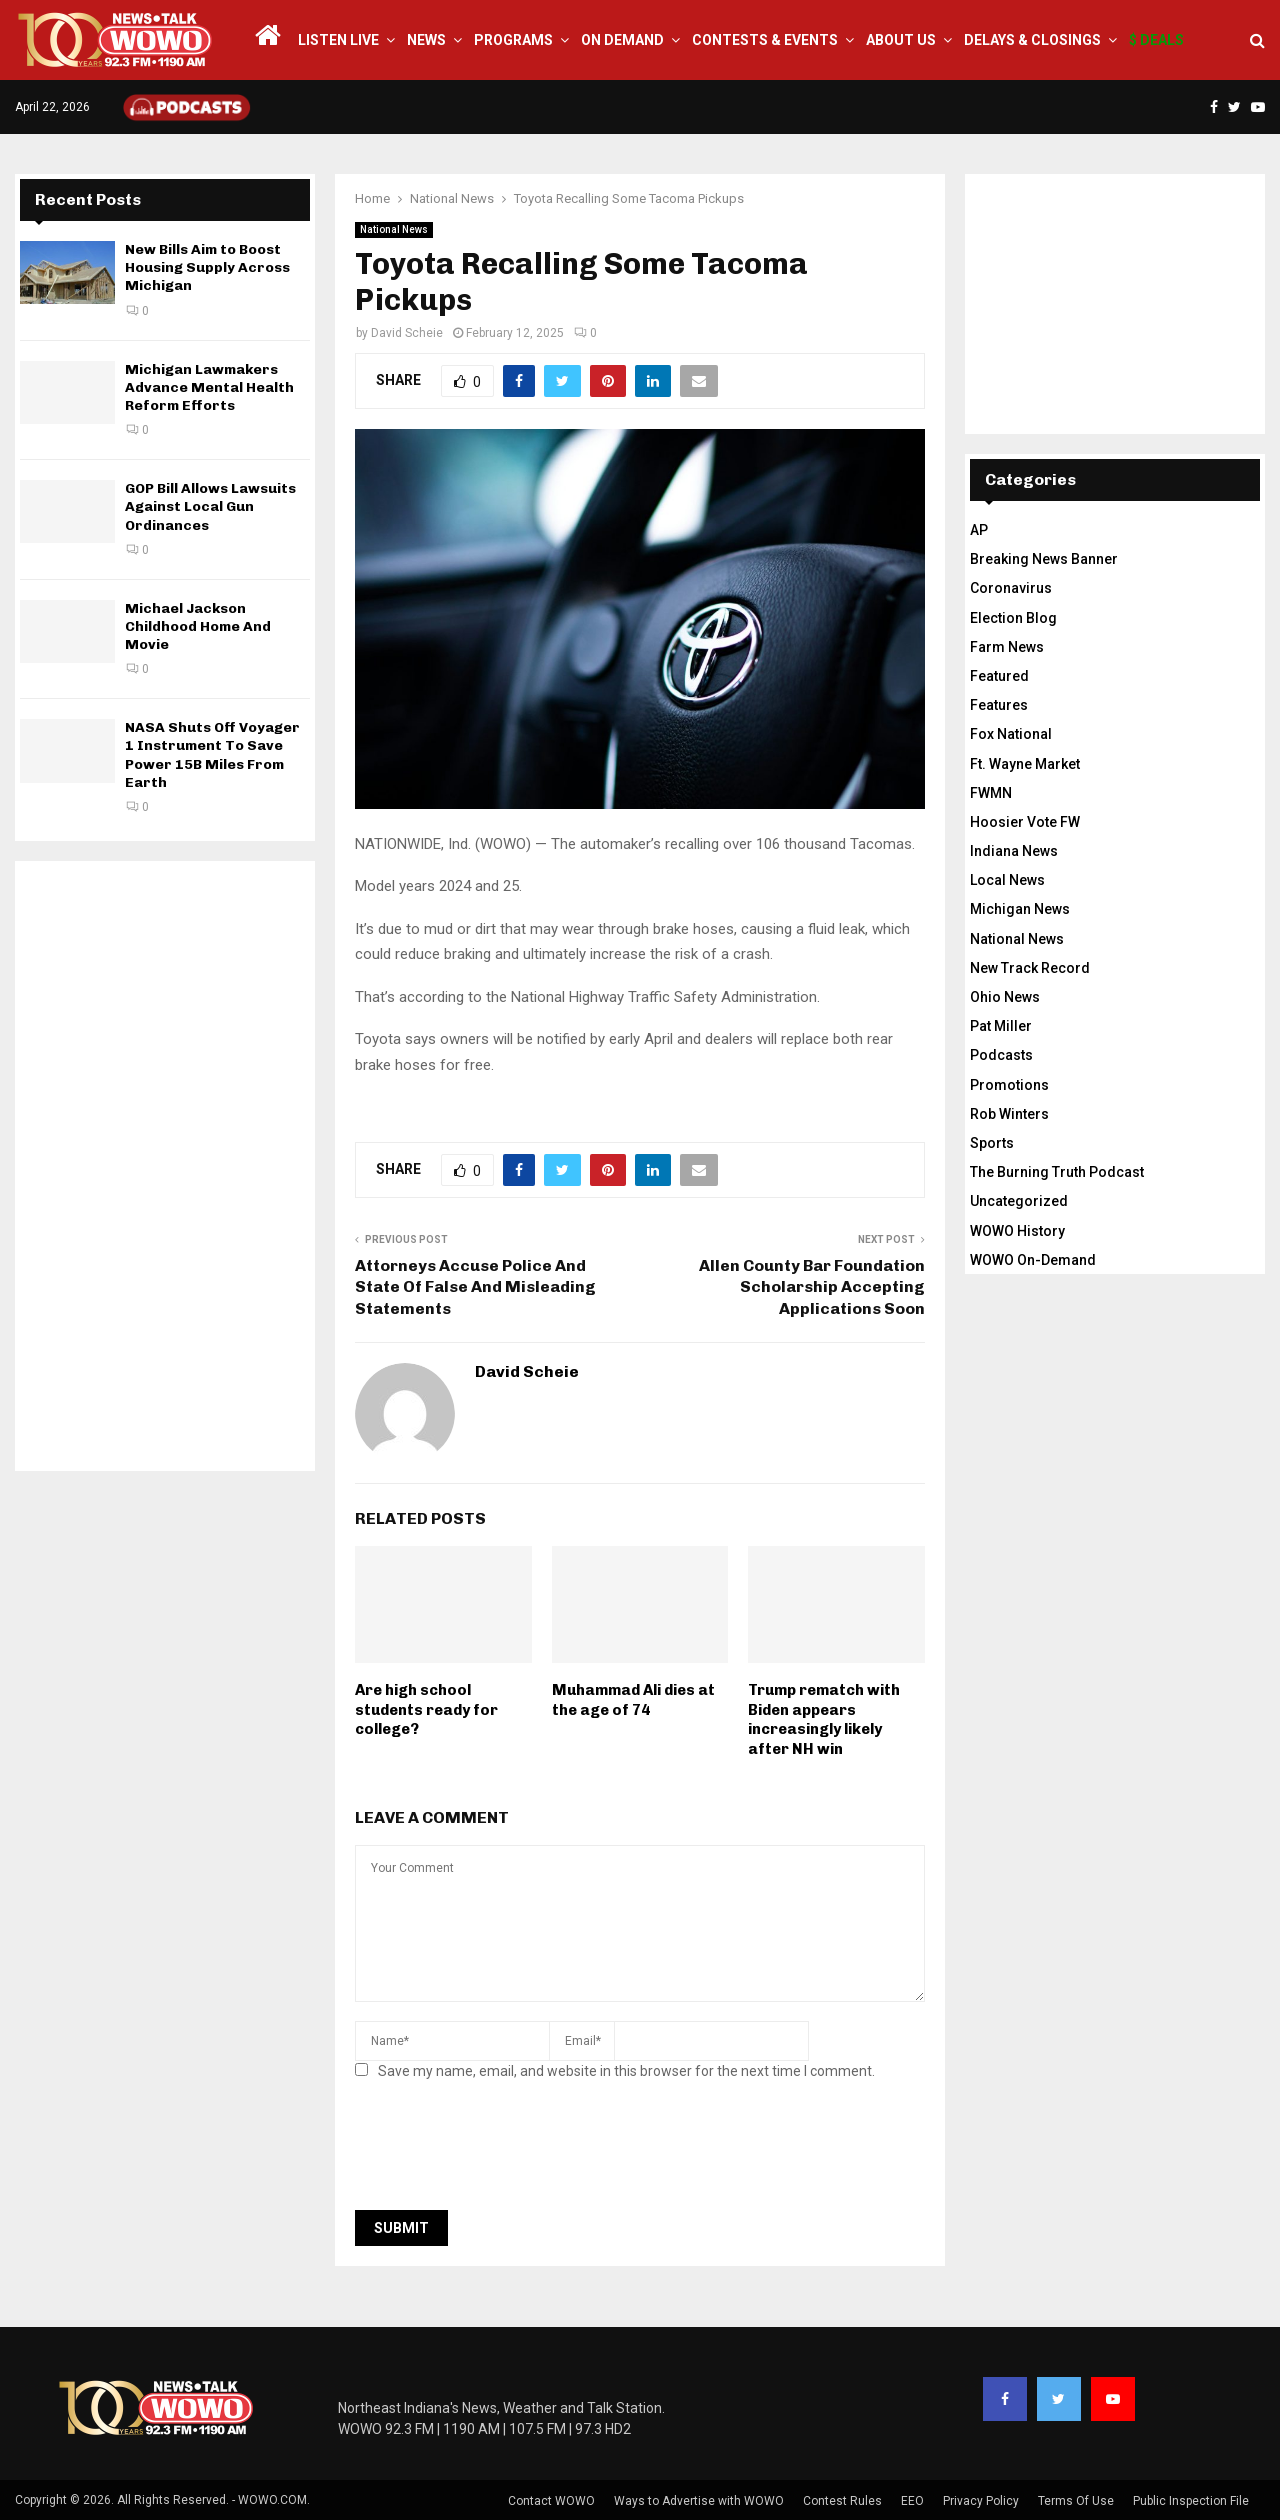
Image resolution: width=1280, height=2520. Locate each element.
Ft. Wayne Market (1025, 764)
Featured (999, 676)
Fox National (1011, 734)
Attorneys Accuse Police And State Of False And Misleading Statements (475, 1287)
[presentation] (507, 2151)
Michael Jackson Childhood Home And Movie (198, 626)
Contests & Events (765, 40)
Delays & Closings (1032, 40)
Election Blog (1013, 618)
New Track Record (1030, 968)
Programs (513, 40)
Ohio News (1005, 997)
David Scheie (407, 333)
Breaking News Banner (1044, 559)
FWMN (991, 793)
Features (999, 705)
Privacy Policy (981, 2501)
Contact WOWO (551, 2501)
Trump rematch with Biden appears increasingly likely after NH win (824, 1719)
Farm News (1007, 647)
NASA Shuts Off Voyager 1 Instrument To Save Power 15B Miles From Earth (212, 755)
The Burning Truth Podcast (1057, 1172)
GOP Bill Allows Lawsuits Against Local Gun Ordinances (210, 506)
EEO (912, 2501)
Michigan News (1020, 909)
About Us (901, 40)
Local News (1007, 880)
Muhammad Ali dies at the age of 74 (633, 1700)
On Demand (622, 40)
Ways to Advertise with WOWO (699, 2501)
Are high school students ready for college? (426, 1709)
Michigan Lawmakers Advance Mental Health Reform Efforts (209, 387)
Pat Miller (1001, 1026)
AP (979, 530)
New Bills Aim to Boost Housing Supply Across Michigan (207, 267)
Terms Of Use (1076, 2501)
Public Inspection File (1191, 2501)
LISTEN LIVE (338, 40)
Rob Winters (1009, 1114)
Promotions (1009, 1085)
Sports (992, 1143)
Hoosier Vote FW (1025, 822)
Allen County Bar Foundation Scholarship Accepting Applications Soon (812, 1287)
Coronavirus (1011, 588)
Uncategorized (1019, 1201)
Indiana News (1014, 851)
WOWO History (1017, 1231)
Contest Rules (842, 2501)
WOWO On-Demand (1033, 1260)
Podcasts (1001, 1055)
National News (394, 229)
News (426, 40)
